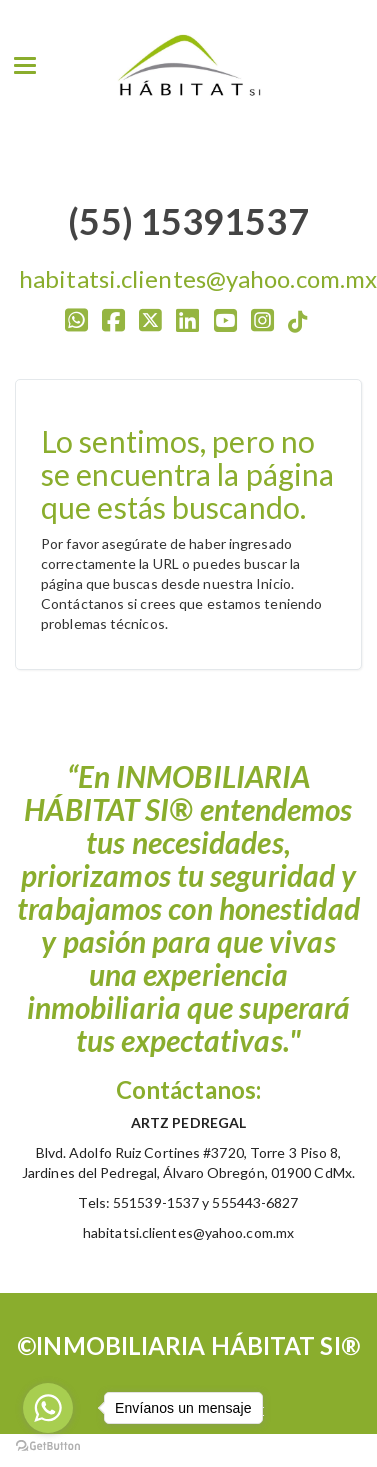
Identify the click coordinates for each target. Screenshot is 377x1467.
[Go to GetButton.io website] (48, 1446)
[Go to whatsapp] (48, 1408)
